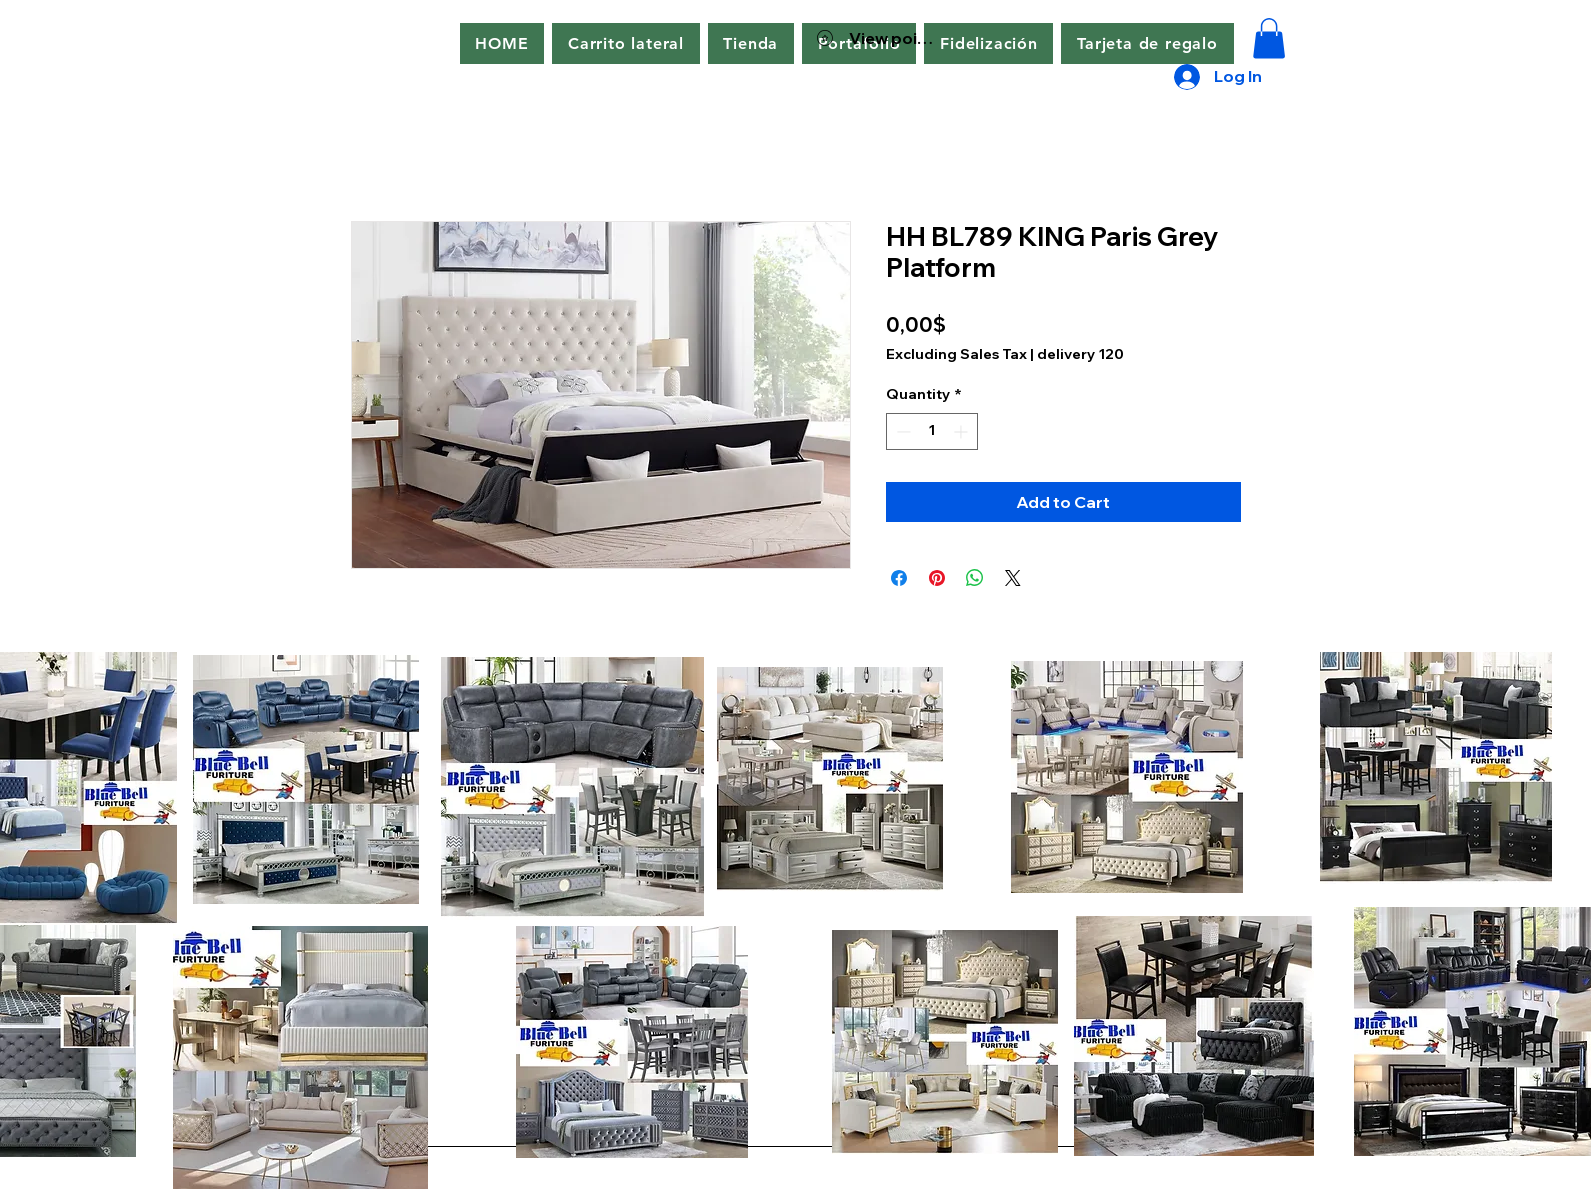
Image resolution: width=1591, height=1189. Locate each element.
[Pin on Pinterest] (937, 578)
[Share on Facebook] (899, 578)
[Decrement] (901, 431)
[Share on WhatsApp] (975, 578)
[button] (625, 43)
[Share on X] (1013, 578)
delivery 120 (1080, 354)
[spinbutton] (932, 431)
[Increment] (962, 431)
